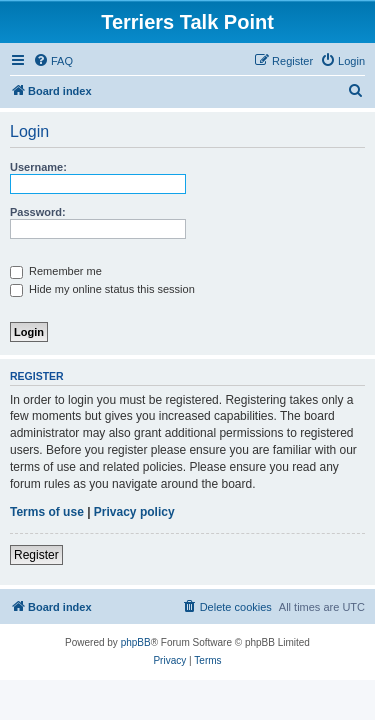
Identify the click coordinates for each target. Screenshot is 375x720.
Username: (38, 167)
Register (36, 555)
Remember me (56, 271)
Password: (38, 212)
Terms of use (47, 512)
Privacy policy (134, 512)
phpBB (136, 642)
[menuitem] (53, 61)
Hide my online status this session (102, 289)
